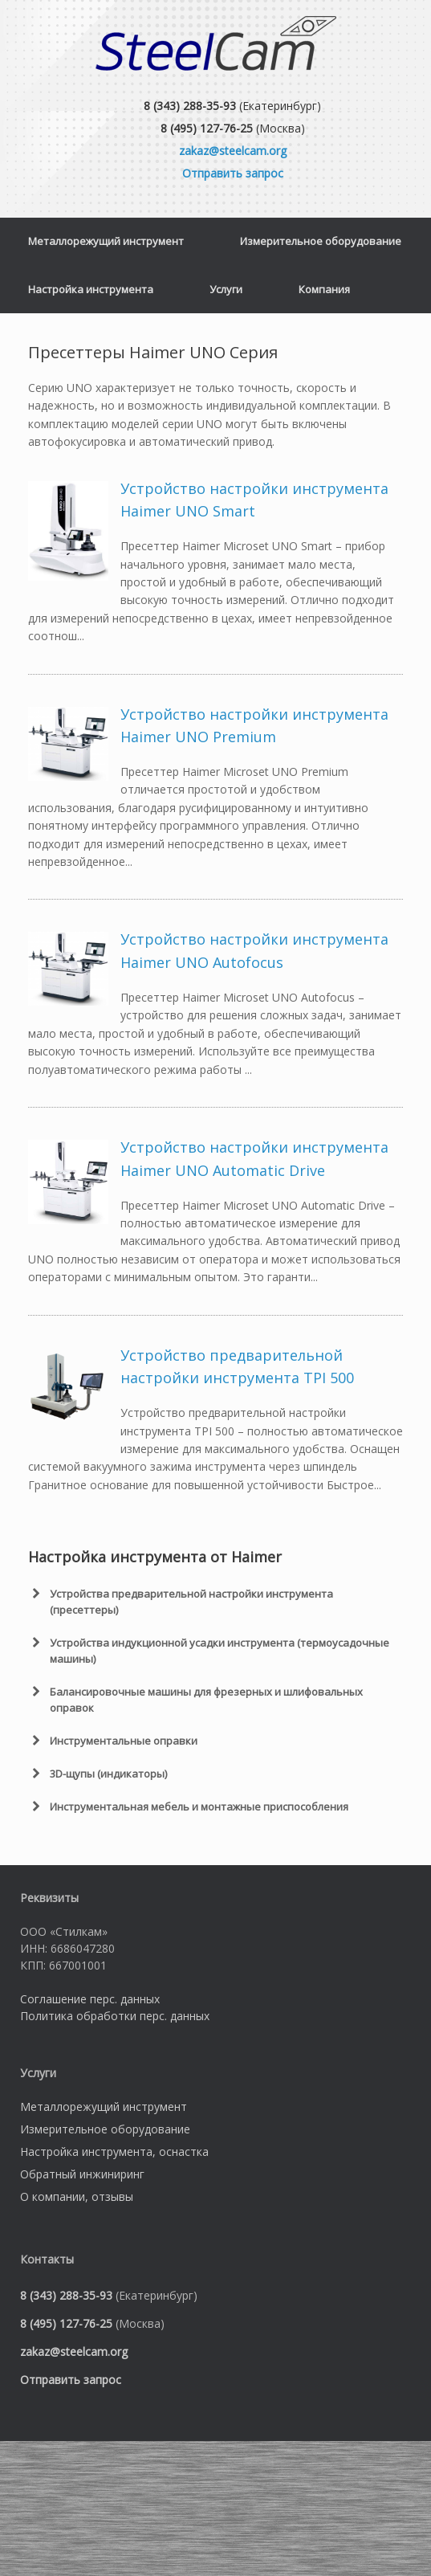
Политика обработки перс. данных (114, 2015)
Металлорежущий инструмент (106, 241)
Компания (324, 289)
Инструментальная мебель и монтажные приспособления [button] (188, 1806)
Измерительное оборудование (320, 241)
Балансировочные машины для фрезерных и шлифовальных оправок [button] (195, 1699)
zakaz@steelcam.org (233, 150)
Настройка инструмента (90, 289)
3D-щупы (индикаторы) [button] (97, 1774)
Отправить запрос (232, 173)
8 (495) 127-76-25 (207, 128)
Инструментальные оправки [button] (112, 1741)
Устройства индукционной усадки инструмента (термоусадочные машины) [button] (208, 1650)
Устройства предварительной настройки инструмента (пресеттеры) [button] (180, 1601)
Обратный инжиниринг (82, 2174)
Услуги (225, 289)
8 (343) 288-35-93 (190, 105)
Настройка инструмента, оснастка (114, 2151)
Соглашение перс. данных (90, 1999)
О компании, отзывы (76, 2196)
